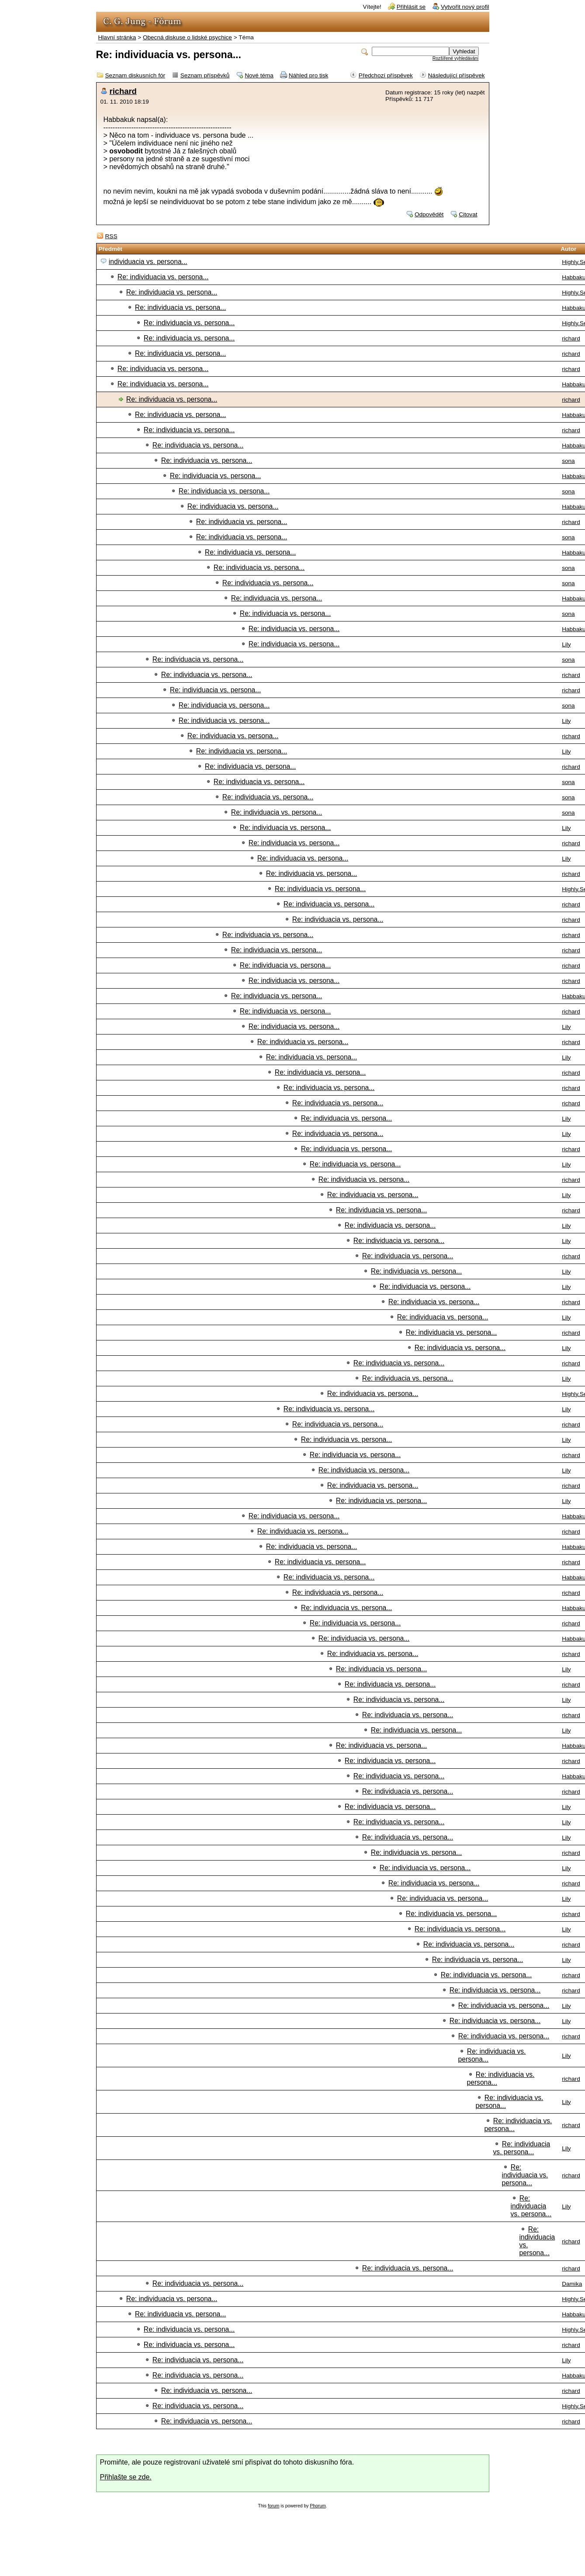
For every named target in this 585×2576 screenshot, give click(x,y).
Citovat (468, 214)
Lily (566, 644)
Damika (572, 2284)
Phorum (317, 2505)
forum (274, 2505)
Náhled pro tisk (309, 75)
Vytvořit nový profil (465, 6)
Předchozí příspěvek (386, 75)
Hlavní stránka (117, 37)
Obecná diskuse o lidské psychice (187, 37)
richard (123, 91)
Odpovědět (429, 214)
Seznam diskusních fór (135, 75)
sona (568, 461)
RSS (111, 236)
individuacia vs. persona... (148, 261)
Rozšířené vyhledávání (456, 58)
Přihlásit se (411, 6)
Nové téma (259, 75)
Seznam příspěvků (205, 75)
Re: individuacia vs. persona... (163, 277)
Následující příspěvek (456, 75)
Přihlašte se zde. (126, 2477)
